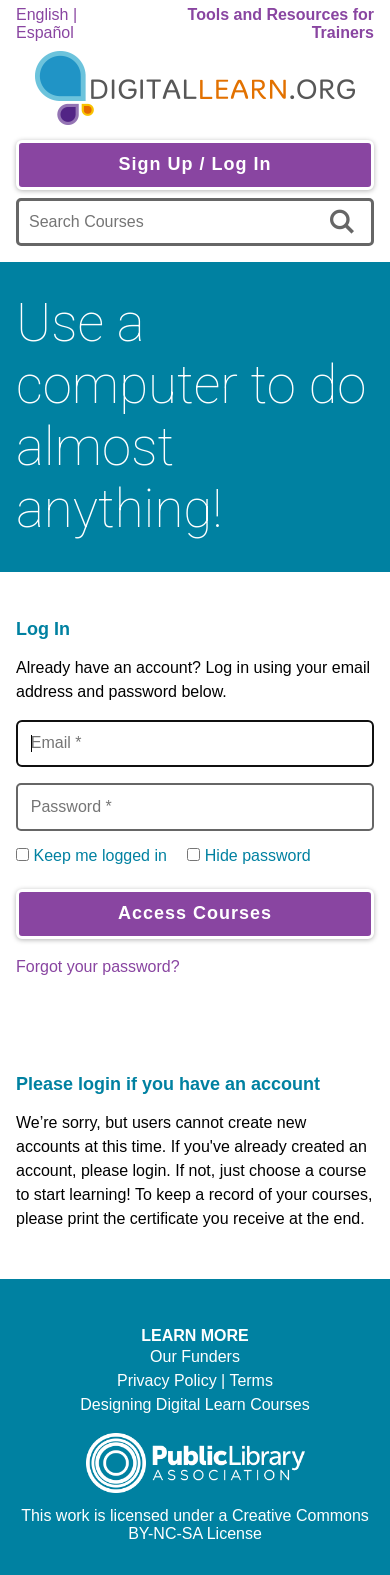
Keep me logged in (99, 855)
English (42, 14)
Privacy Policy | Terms (195, 1380)
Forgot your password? (98, 966)
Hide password (258, 855)
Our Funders (195, 1356)
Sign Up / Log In (195, 164)
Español (45, 32)
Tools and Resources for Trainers (281, 23)
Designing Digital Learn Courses (194, 1404)
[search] (345, 222)
